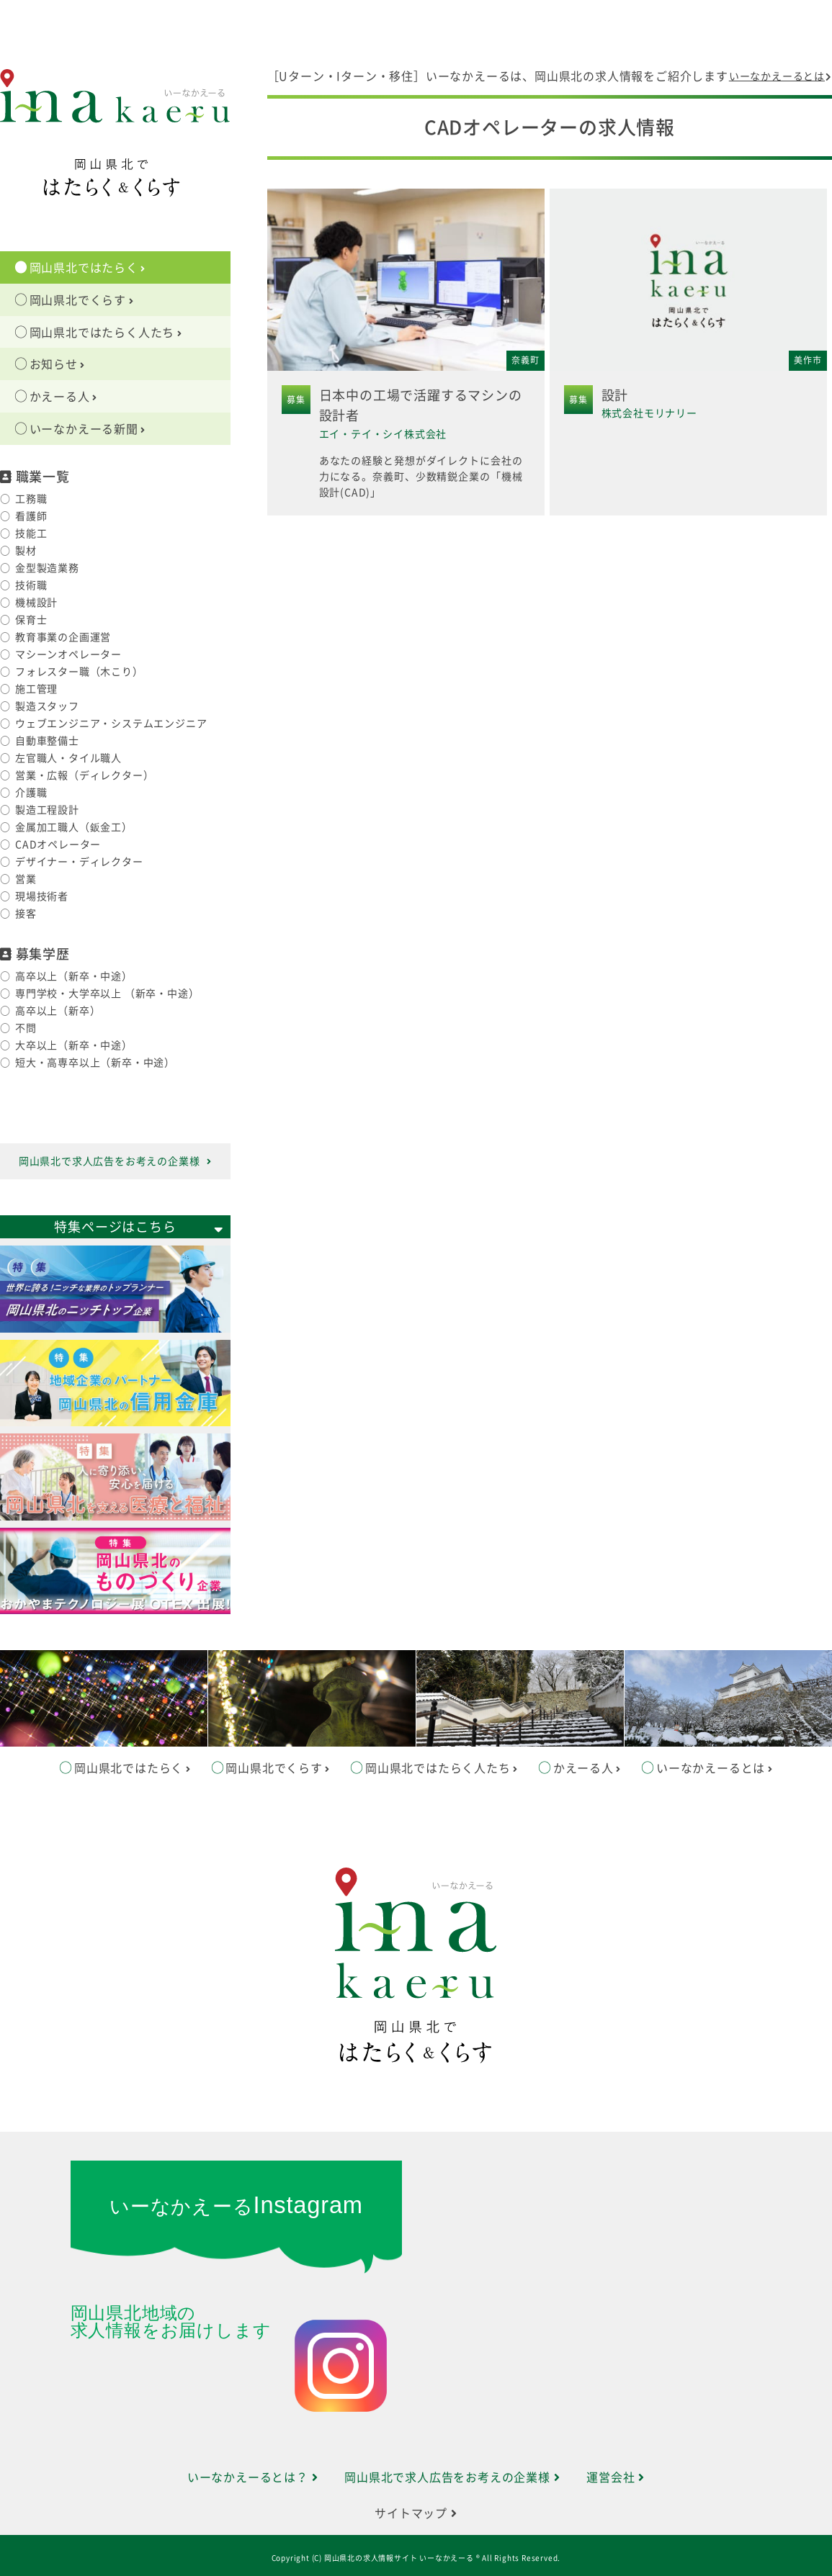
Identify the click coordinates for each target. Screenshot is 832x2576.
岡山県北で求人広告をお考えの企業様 (115, 1161)
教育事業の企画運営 (63, 637)
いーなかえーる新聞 (88, 429)
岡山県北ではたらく (88, 268)
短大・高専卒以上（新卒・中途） (95, 1063)
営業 (26, 879)
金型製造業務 (47, 568)
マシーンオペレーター (68, 654)
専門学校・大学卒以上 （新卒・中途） (107, 993)
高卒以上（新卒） (57, 1011)
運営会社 (615, 2477)
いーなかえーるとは (780, 76)
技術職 (31, 585)
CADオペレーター (58, 844)
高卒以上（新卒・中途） (74, 976)
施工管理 (36, 689)
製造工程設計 (47, 810)
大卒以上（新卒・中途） (74, 1045)
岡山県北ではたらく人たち (106, 332)
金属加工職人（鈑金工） (74, 827)
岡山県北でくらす (82, 300)
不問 (26, 1028)
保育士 (31, 620)
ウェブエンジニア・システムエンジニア (111, 724)
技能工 (31, 533)
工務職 (31, 499)
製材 (26, 551)
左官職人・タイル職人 (68, 758)
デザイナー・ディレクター (79, 862)
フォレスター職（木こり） (79, 672)
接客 (26, 914)
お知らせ (58, 364)
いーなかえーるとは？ (252, 2477)
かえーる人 (63, 396)
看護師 (31, 516)
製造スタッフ (47, 706)
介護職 (31, 793)
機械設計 (36, 603)
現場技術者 (41, 896)
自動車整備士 (47, 741)
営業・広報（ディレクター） (84, 775)
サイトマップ (416, 2513)
